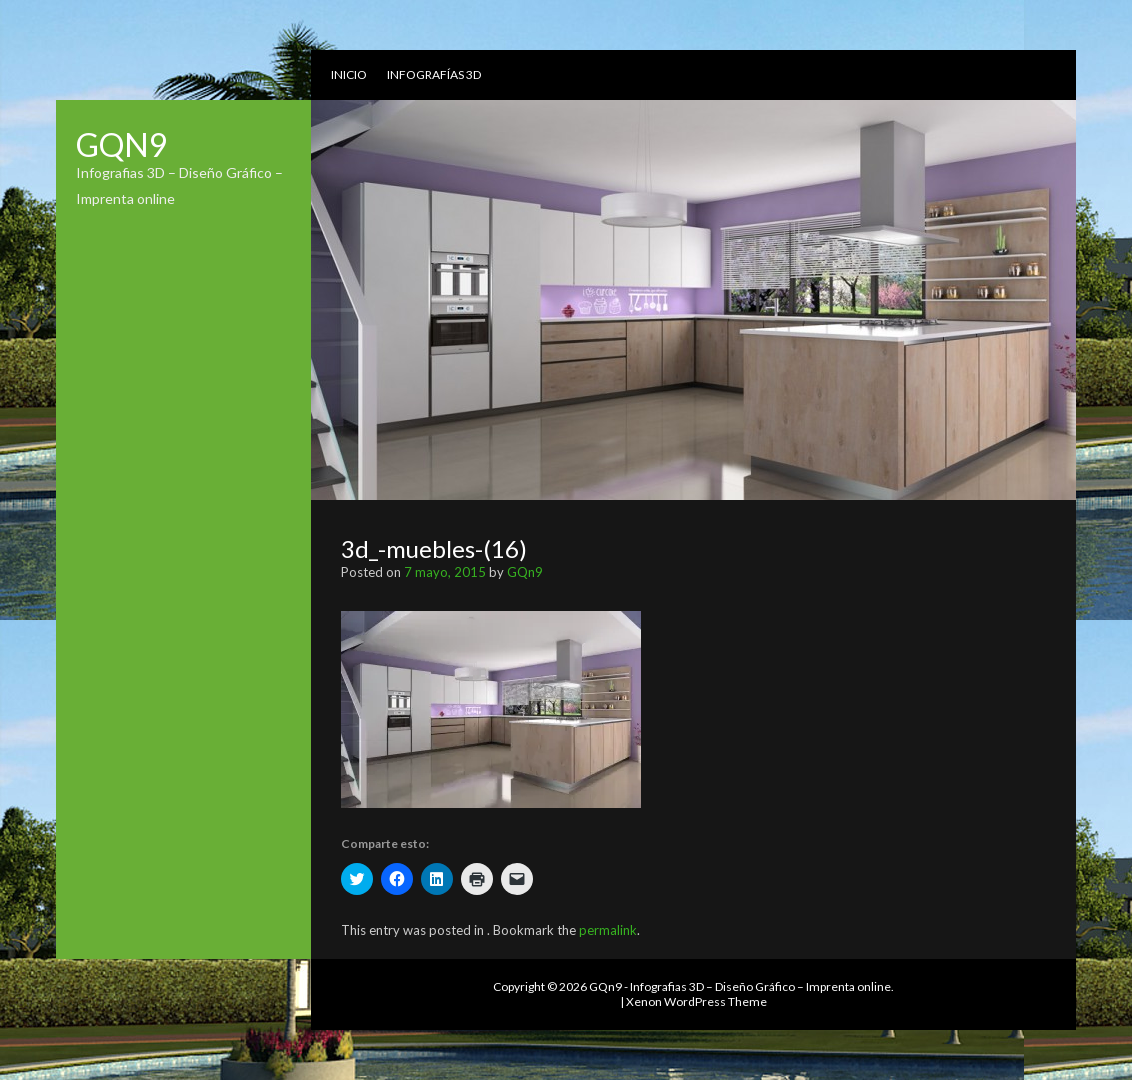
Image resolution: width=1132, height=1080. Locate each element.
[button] (491, 709)
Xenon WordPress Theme (696, 1001)
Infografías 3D (434, 74)
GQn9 (122, 144)
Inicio (349, 74)
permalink (608, 930)
